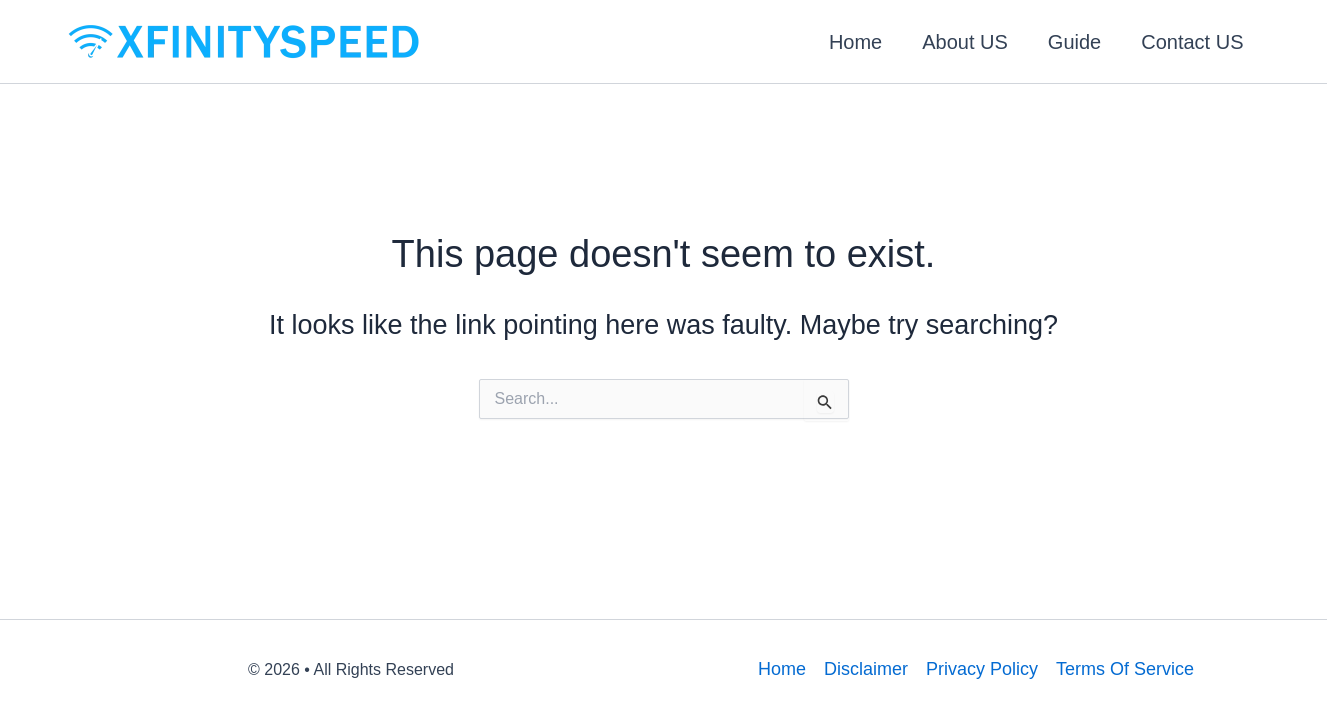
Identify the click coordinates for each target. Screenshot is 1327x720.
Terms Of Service (1125, 669)
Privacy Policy (982, 669)
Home (855, 42)
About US (965, 42)
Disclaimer (866, 669)
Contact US (1192, 42)
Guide (1074, 42)
